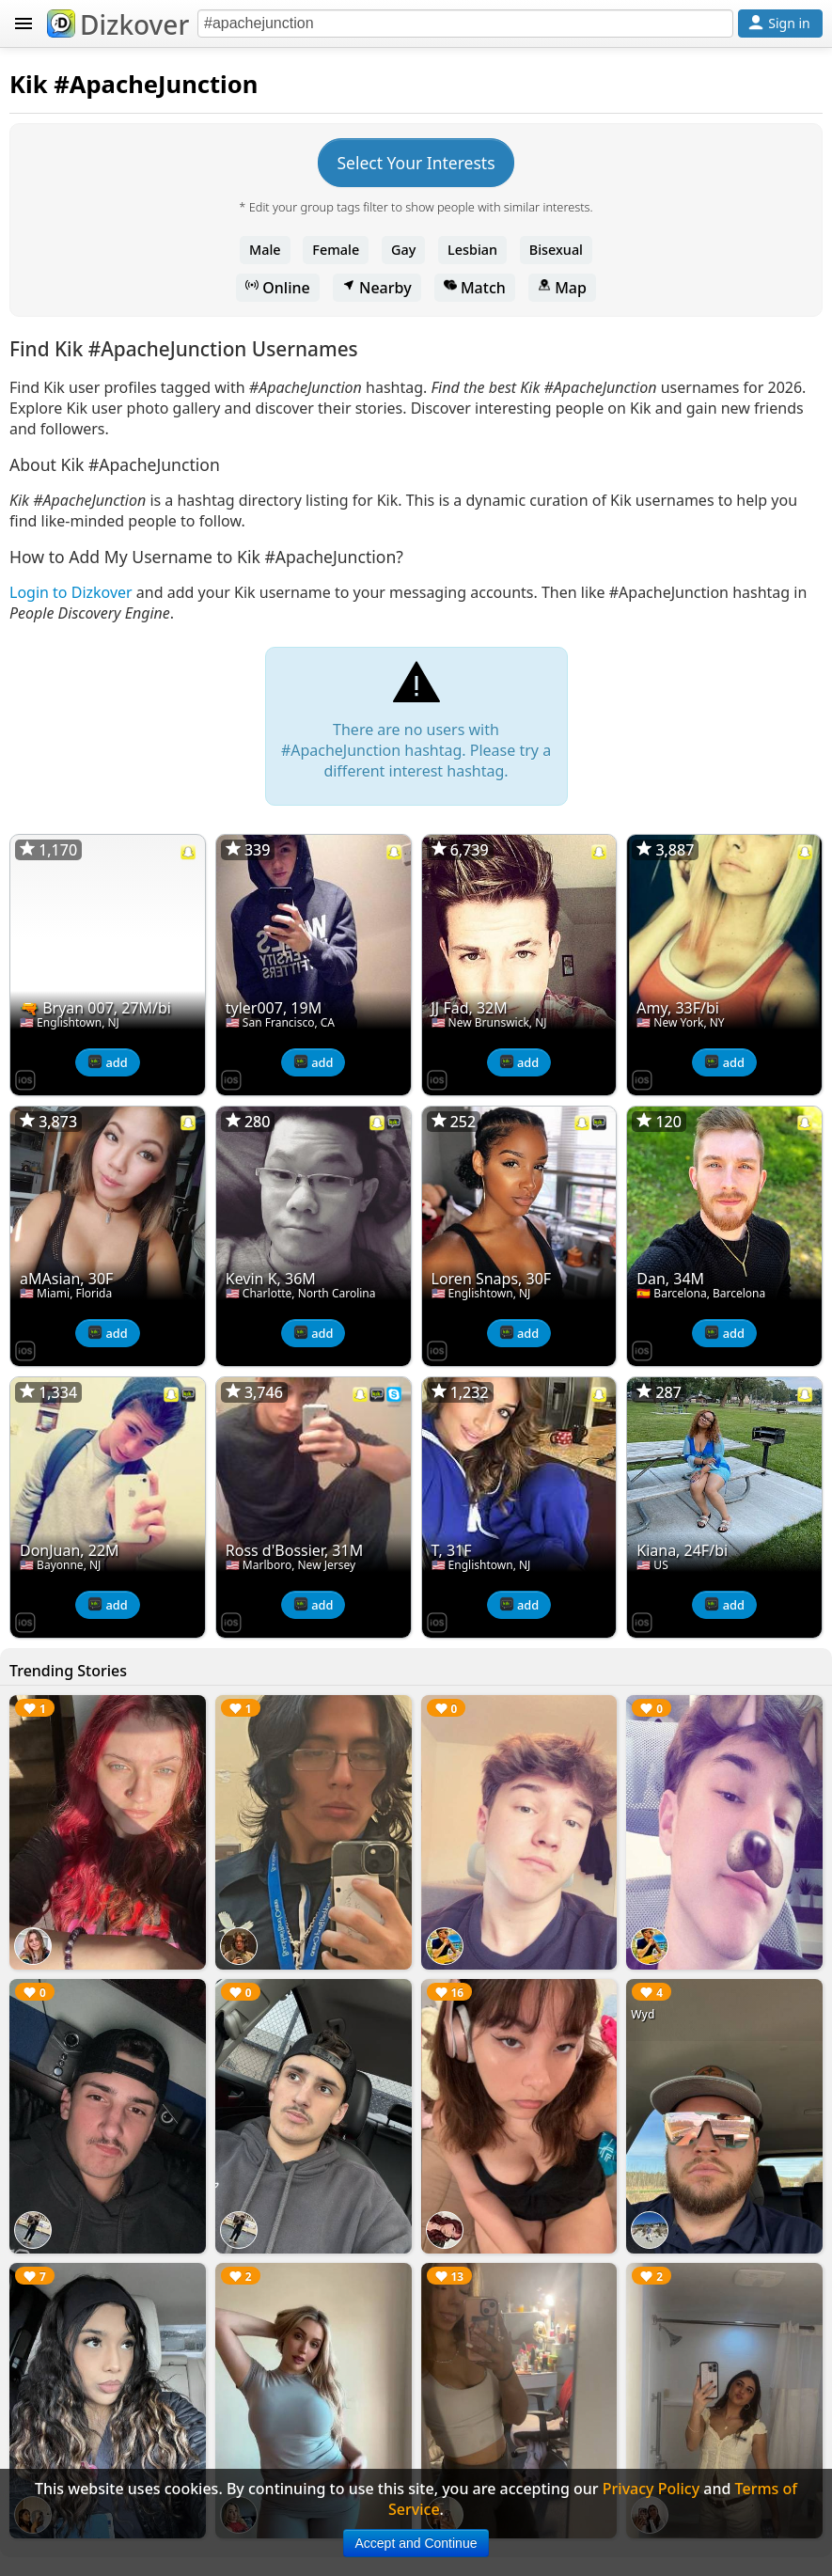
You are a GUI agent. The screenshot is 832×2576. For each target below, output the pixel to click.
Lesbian (472, 250)
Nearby (377, 287)
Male (265, 250)
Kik (28, 84)
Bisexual (556, 250)
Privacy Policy (651, 2488)
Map (562, 287)
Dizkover (118, 24)
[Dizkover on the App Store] (25, 1078)
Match (475, 287)
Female (335, 250)
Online (277, 287)
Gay (403, 250)
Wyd (642, 2014)
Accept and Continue (416, 2543)
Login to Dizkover (71, 592)
